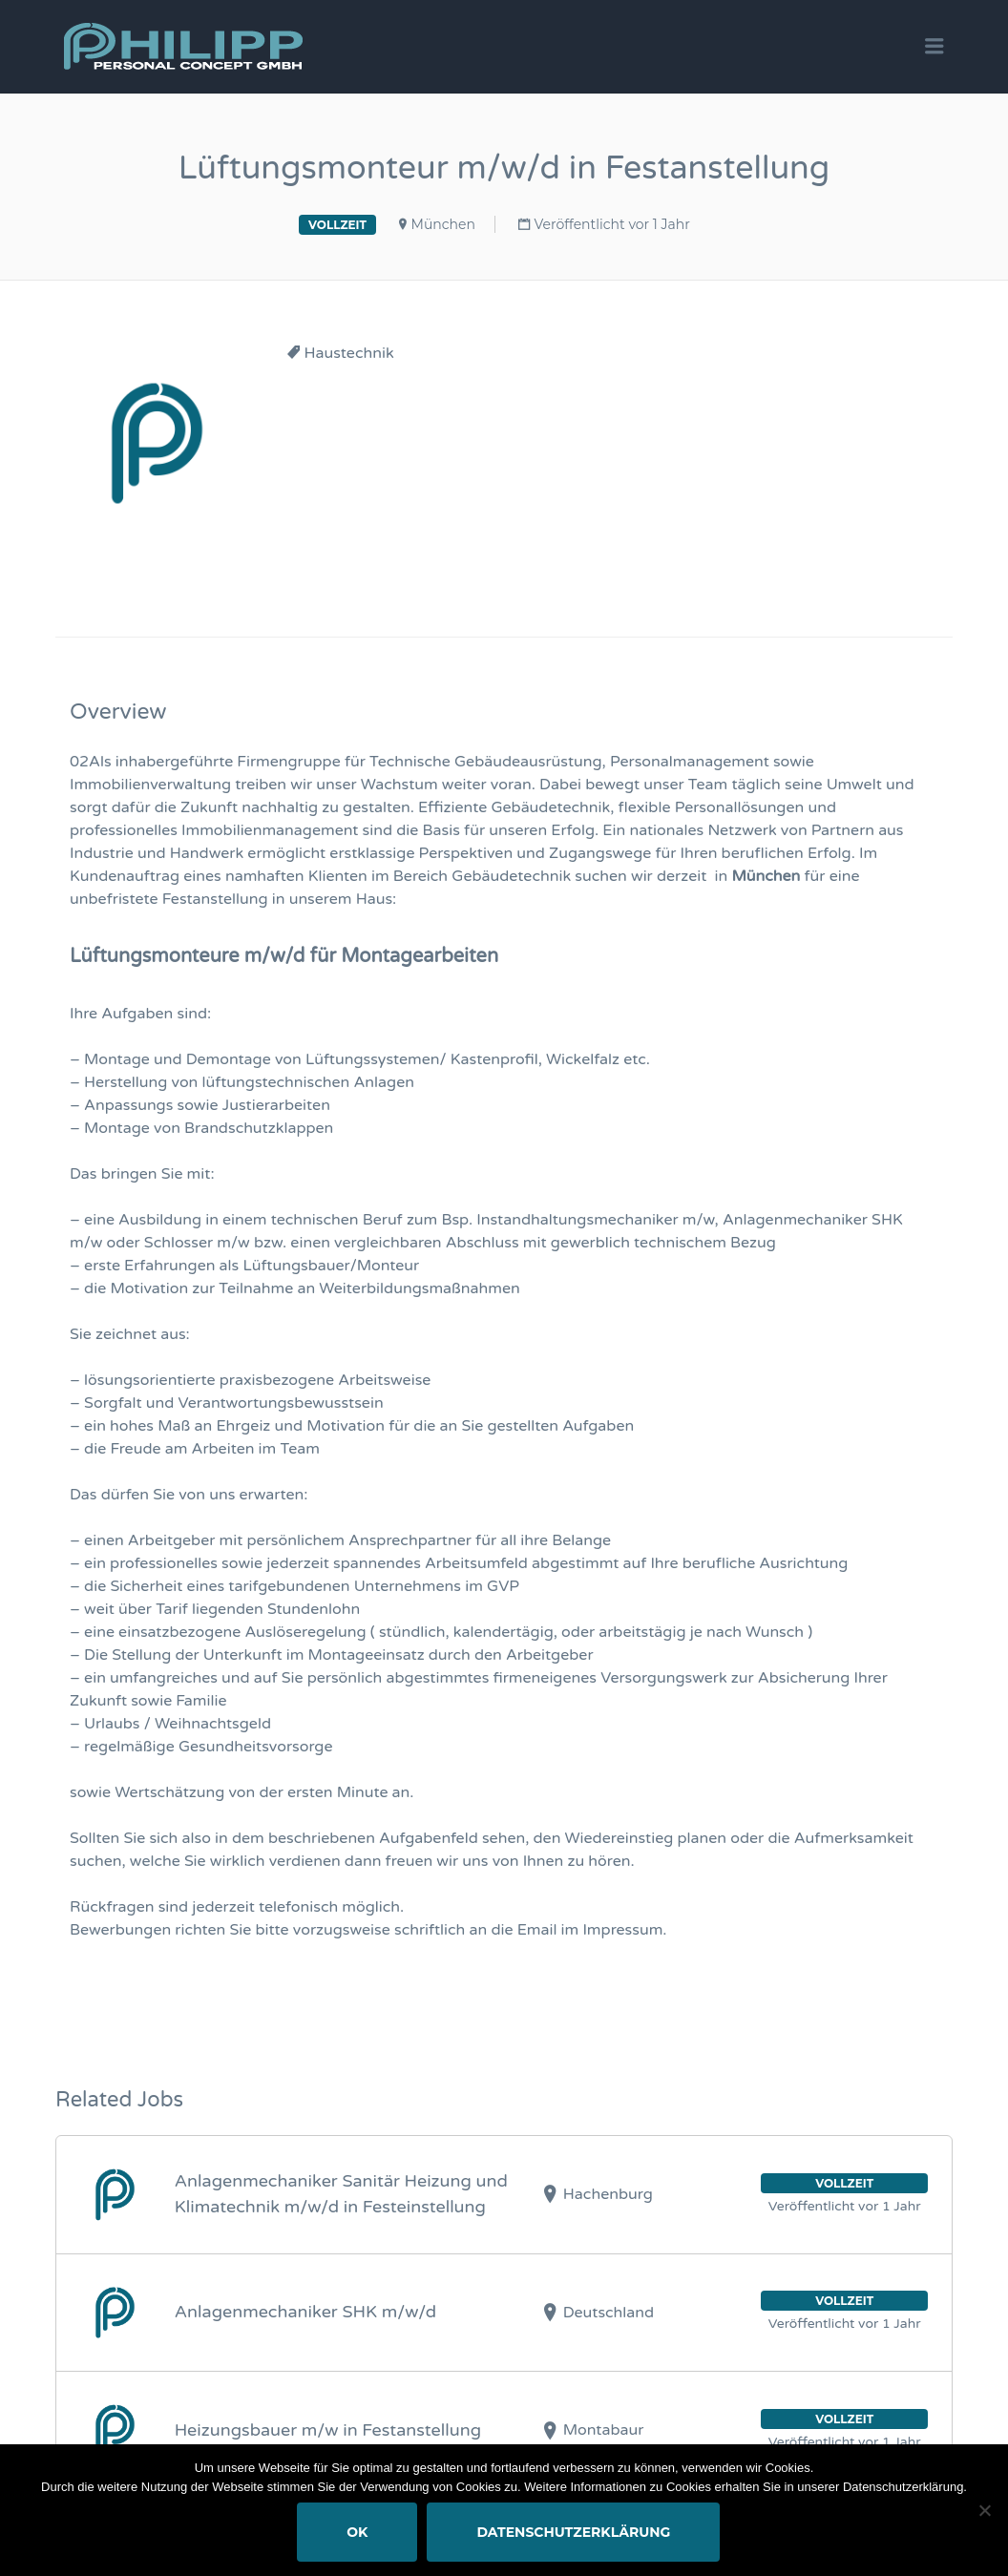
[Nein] (984, 2510)
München (443, 224)
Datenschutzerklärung (574, 2532)
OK (357, 2532)
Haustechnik (349, 353)
